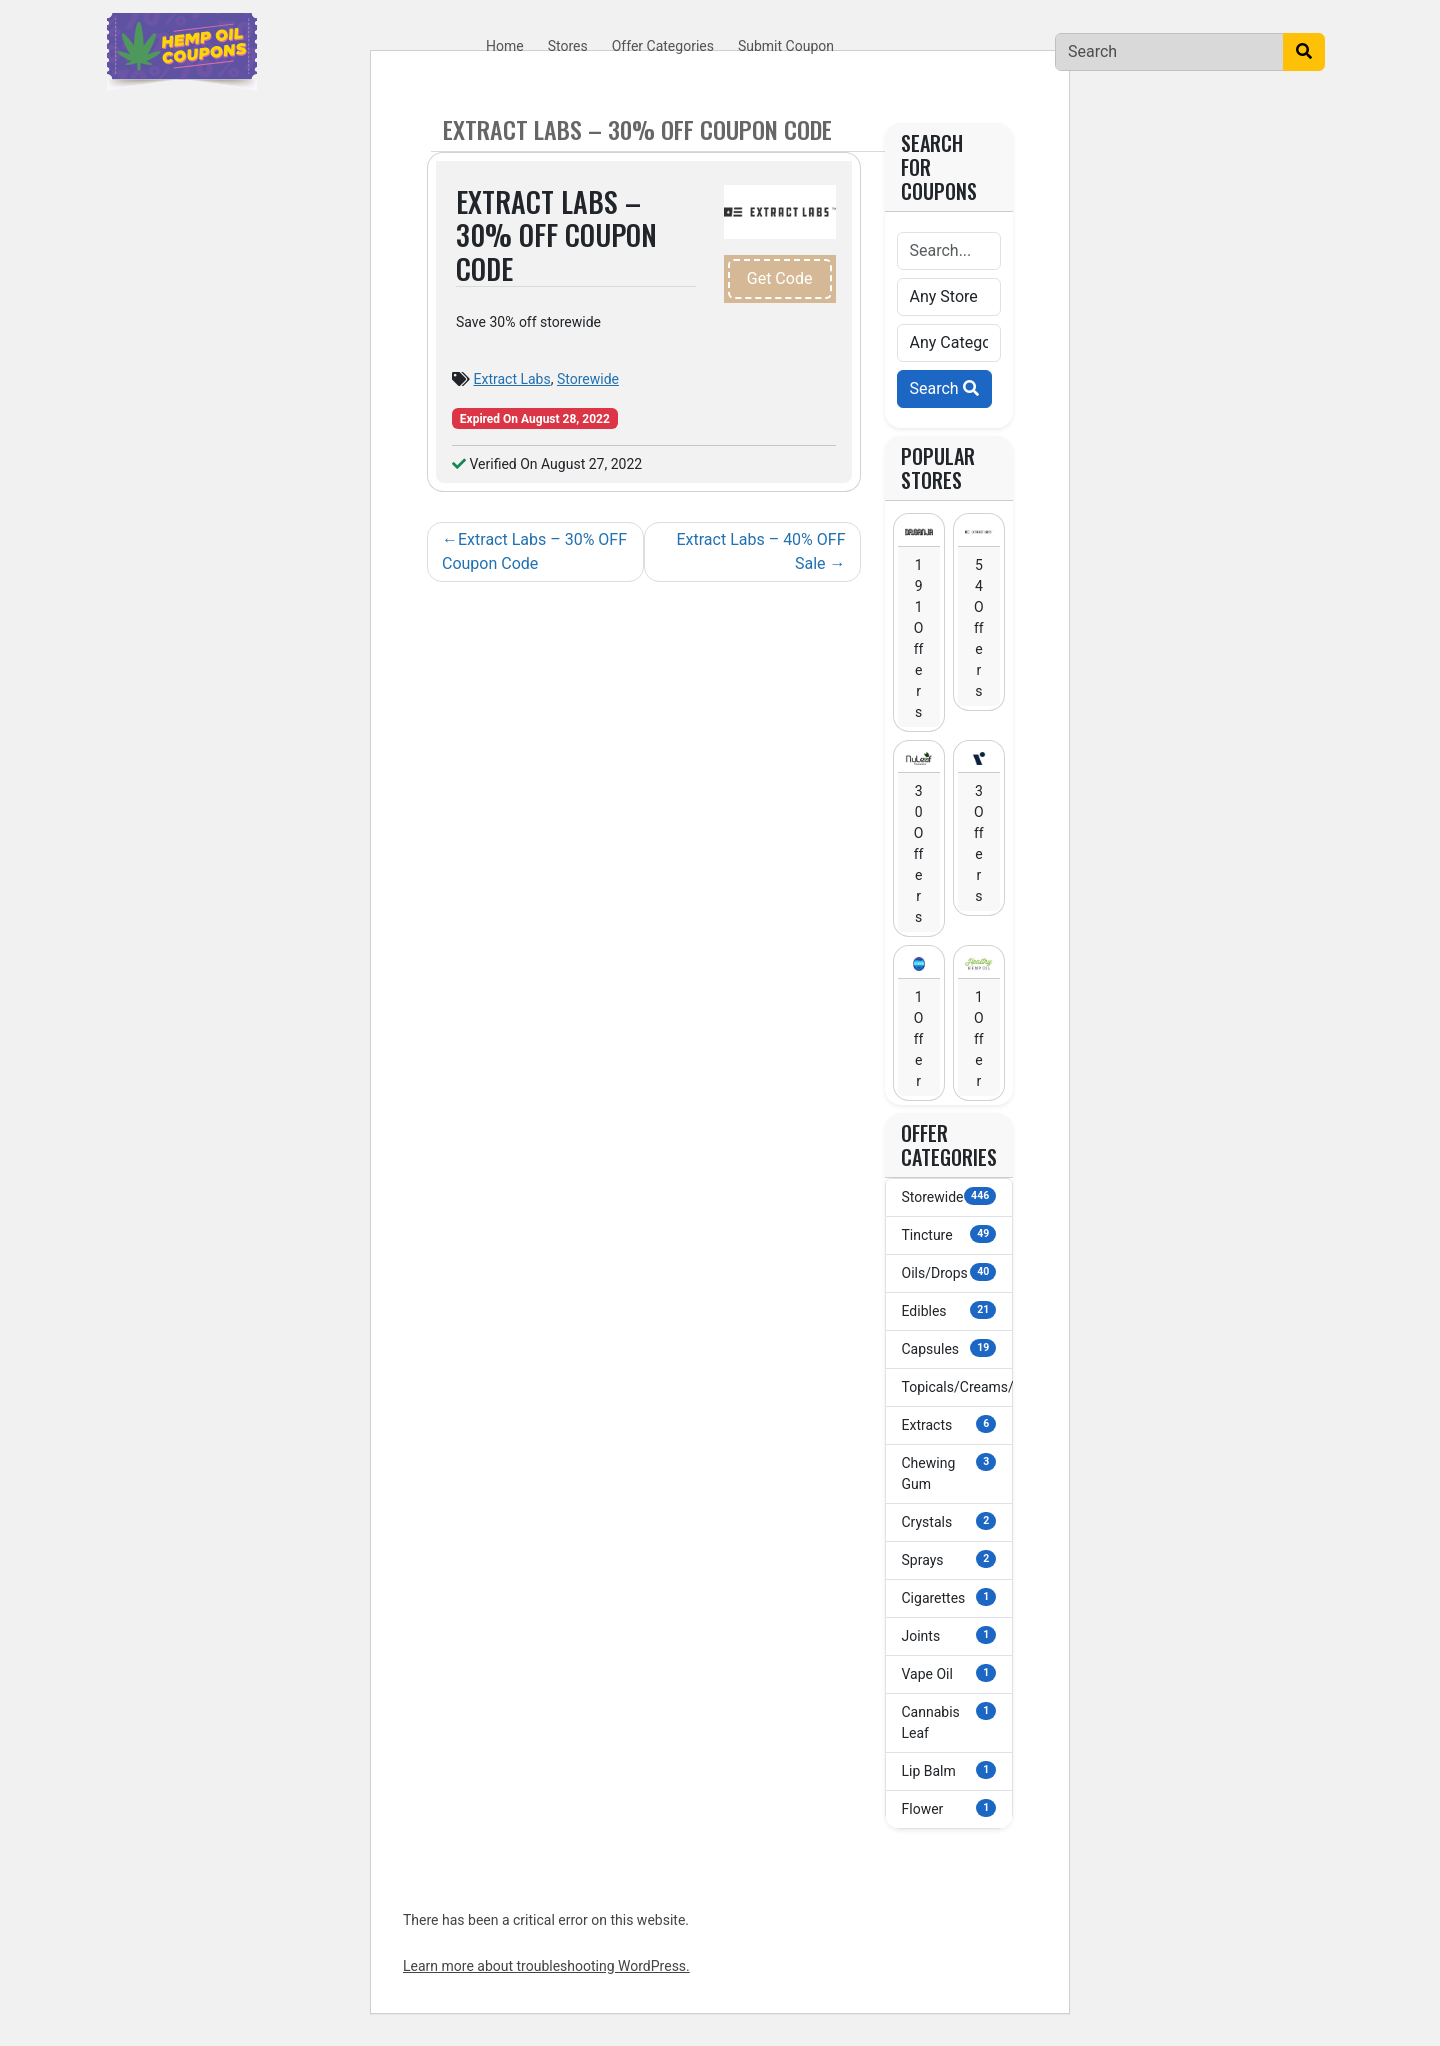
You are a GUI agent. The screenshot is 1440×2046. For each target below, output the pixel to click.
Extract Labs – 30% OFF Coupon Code (534, 551)
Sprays (949, 1559)
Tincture (949, 1234)
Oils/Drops (949, 1272)
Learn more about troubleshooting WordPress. (546, 1966)
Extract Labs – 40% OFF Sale (760, 551)
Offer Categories (663, 46)
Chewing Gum (949, 1472)
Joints (949, 1635)
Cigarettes (949, 1597)
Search (944, 388)
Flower (949, 1808)
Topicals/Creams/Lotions (958, 1386)
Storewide (588, 379)
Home (505, 46)
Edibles (949, 1310)
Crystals (949, 1521)
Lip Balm (949, 1770)
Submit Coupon (786, 46)
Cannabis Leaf (949, 1721)
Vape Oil (949, 1673)
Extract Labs (511, 379)
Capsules (949, 1348)
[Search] (1169, 52)
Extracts (949, 1424)
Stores (568, 46)
